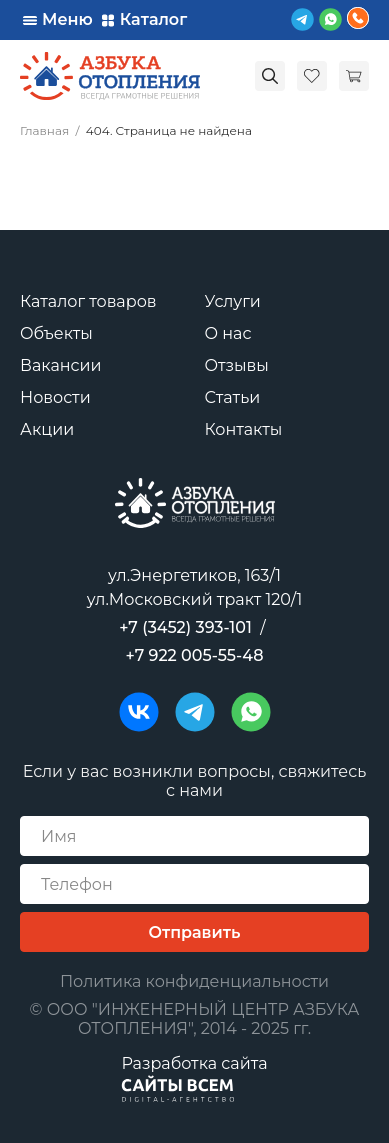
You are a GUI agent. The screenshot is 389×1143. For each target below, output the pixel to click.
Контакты (244, 429)
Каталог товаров (88, 301)
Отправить (195, 932)
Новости (55, 397)
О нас (228, 333)
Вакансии (61, 365)
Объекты (56, 333)
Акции (47, 429)
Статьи (233, 397)
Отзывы (237, 365)
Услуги (233, 301)
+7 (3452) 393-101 (185, 627)
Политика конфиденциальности (194, 981)
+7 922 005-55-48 (195, 655)
